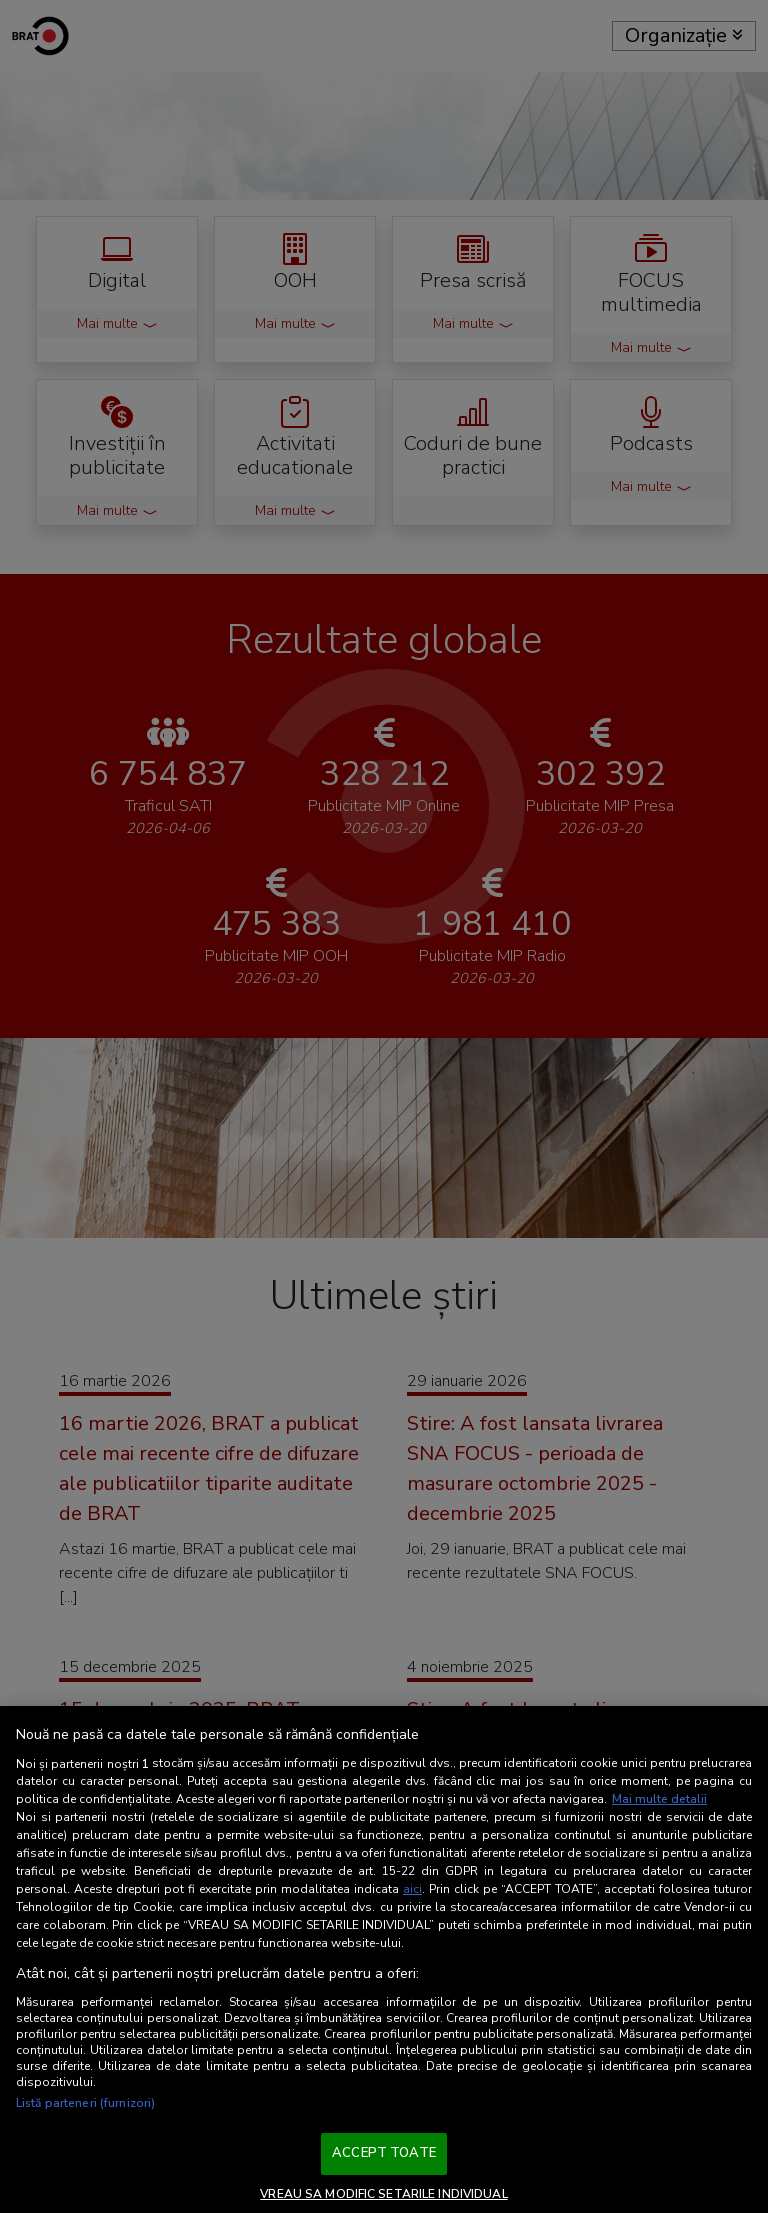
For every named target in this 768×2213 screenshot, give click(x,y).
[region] (384, 1959)
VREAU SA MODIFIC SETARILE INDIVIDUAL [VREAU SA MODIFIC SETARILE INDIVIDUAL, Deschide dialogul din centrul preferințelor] (383, 2194)
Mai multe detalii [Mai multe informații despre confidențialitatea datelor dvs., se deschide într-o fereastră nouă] (659, 1799)
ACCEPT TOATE (384, 2153)
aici (412, 1889)
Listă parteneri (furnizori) (85, 2103)
